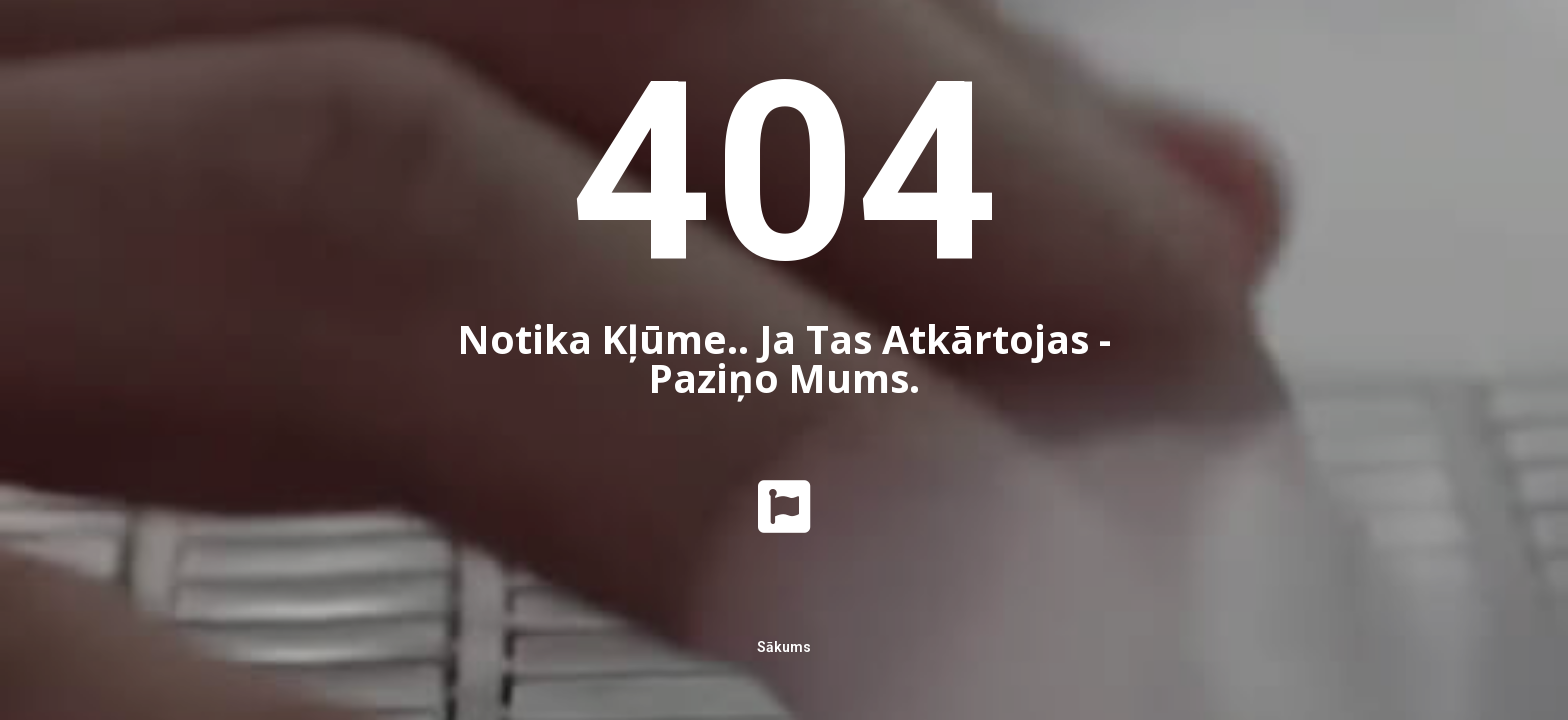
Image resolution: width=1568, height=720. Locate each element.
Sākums (784, 647)
